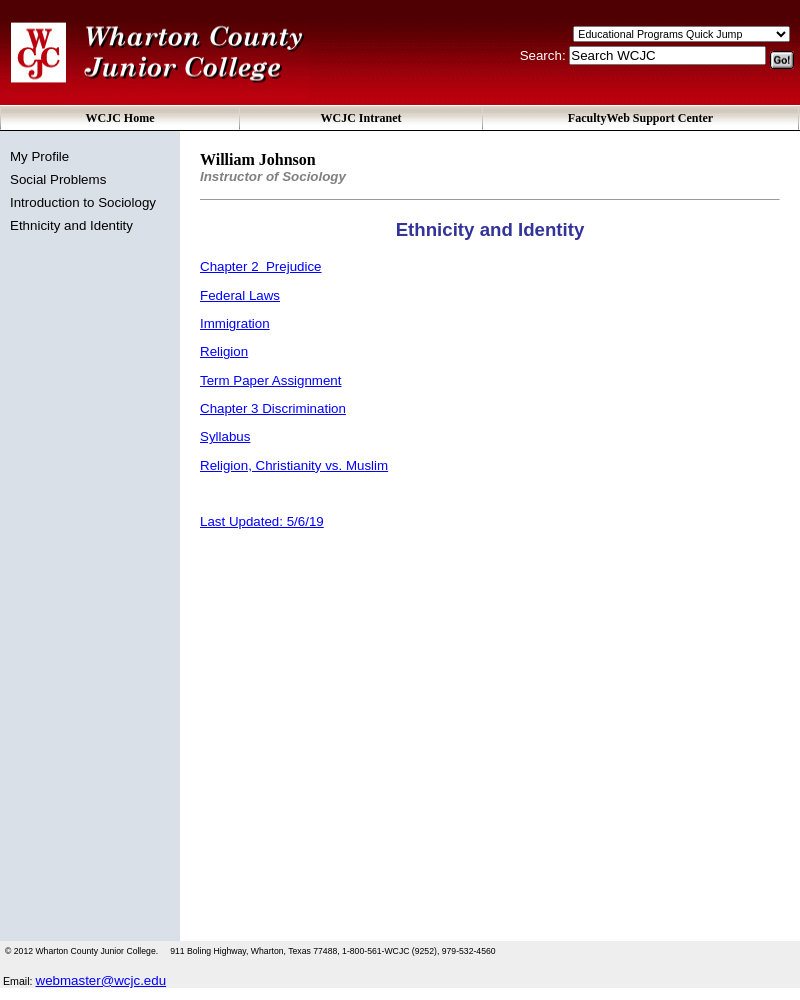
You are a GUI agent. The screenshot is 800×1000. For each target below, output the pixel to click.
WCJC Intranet (361, 118)
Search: (545, 55)
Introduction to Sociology (83, 202)
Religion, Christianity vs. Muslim (294, 465)
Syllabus (225, 436)
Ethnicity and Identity (71, 225)
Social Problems (58, 179)
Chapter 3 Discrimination (273, 408)
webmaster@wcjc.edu (101, 980)
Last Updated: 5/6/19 (262, 521)
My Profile (39, 156)
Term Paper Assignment (271, 380)
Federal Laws (240, 295)
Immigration (235, 323)
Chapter (261, 266)
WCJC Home (120, 118)
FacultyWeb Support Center (640, 118)
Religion (224, 351)
